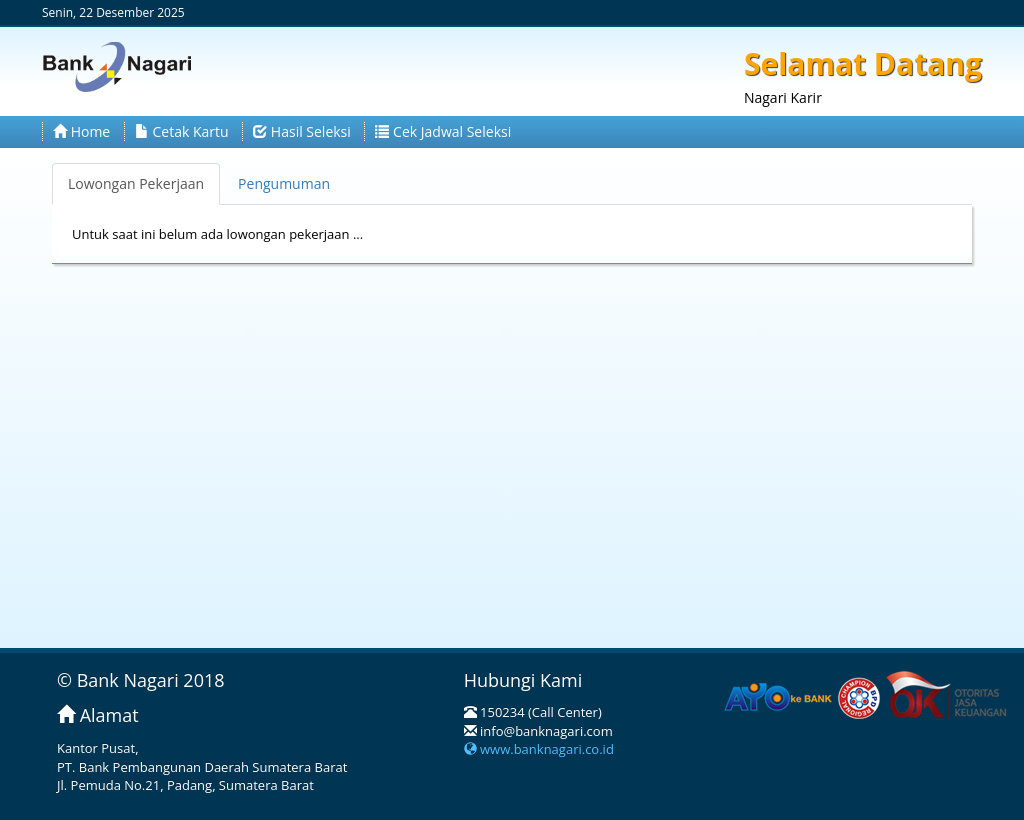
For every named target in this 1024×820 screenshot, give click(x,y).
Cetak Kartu (182, 131)
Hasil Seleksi (302, 131)
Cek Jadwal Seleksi (443, 131)
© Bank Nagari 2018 (141, 680)
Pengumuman (284, 183)
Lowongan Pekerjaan (136, 183)
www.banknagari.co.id (539, 749)
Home (81, 131)
